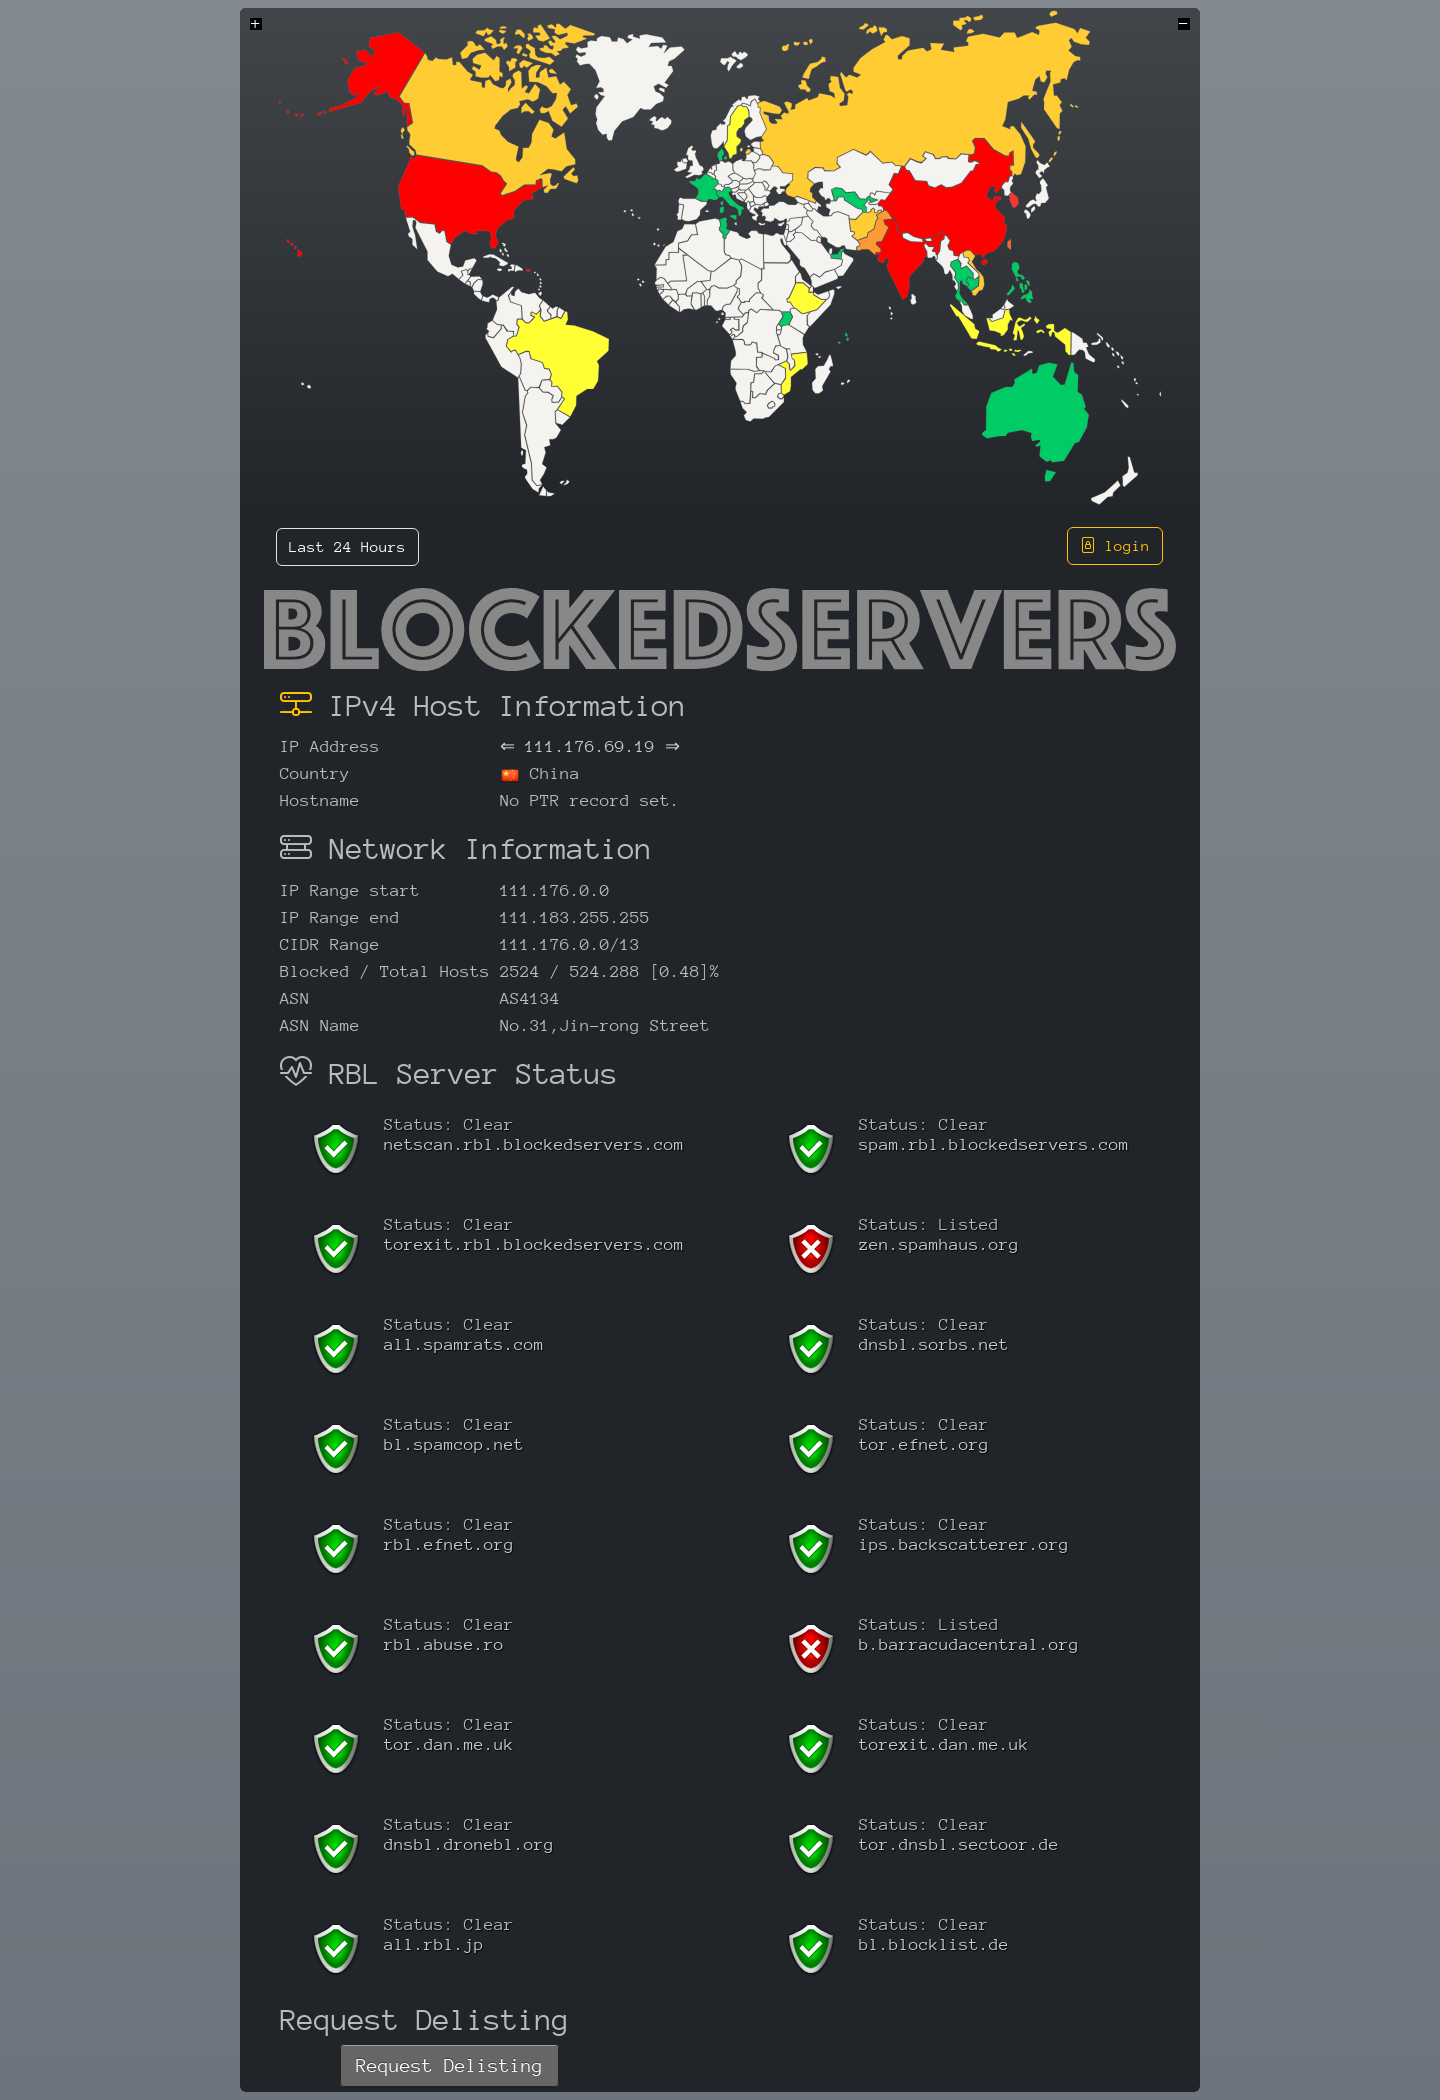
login (1115, 545)
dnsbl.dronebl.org (469, 1844)
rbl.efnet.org (449, 1544)
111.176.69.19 (590, 746)
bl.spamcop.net (454, 1444)
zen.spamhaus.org (939, 1244)
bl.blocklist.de (934, 1944)
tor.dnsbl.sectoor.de (959, 1844)
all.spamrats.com (464, 1344)
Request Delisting (449, 2065)
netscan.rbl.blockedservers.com (534, 1144)
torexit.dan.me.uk (944, 1744)
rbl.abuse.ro (444, 1644)
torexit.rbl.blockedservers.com (534, 1244)
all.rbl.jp (434, 1944)
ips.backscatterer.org (964, 1544)
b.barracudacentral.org (969, 1644)
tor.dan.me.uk (449, 1744)
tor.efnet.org (924, 1444)
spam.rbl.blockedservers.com (994, 1144)
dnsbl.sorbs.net (934, 1344)
